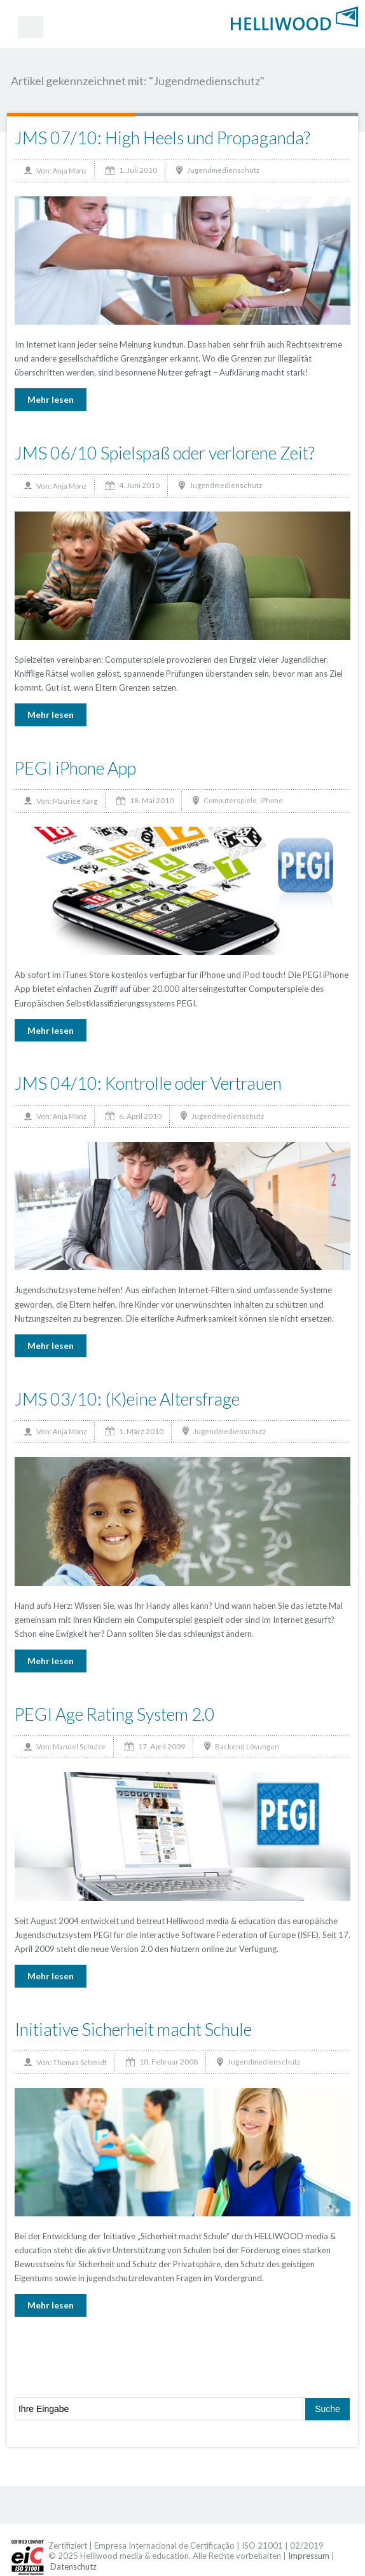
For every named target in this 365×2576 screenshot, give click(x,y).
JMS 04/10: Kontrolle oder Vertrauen (148, 1083)
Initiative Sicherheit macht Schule (133, 2029)
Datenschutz (73, 2566)
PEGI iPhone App (75, 767)
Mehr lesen (50, 399)
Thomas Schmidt (80, 2062)
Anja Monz (69, 170)
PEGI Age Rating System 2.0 (115, 1714)
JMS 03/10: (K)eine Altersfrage (127, 1398)
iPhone (271, 800)
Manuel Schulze (79, 1746)
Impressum (308, 2556)
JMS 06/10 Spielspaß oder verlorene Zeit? (165, 452)
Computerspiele (230, 800)
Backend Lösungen (247, 1746)
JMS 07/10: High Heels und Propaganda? (162, 137)
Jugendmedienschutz (223, 170)
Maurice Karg (75, 801)
